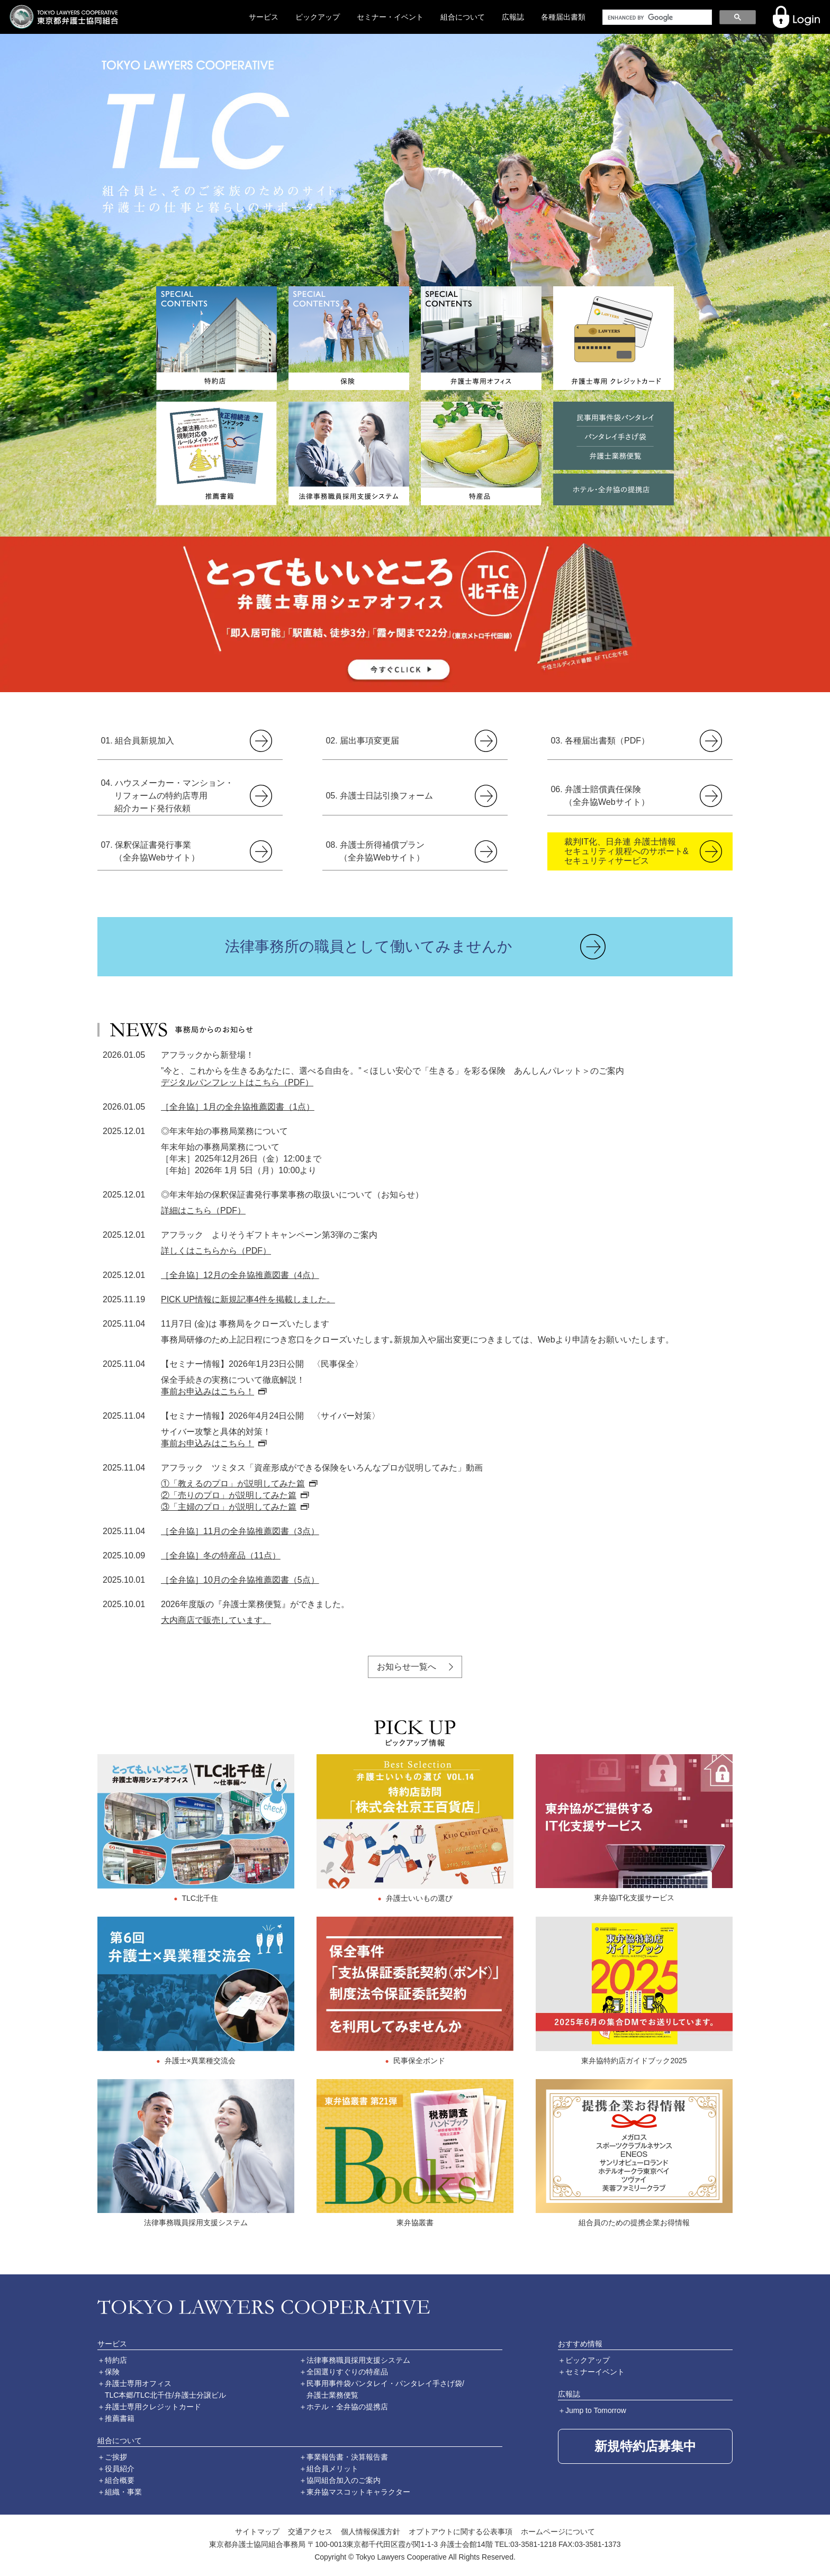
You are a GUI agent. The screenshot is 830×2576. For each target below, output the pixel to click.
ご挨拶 (116, 2457)
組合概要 (119, 2480)
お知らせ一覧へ (406, 1666)
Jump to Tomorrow (595, 2410)
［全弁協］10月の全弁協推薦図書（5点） (240, 1579)
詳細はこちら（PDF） (203, 1210)
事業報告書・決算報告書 (347, 2457)
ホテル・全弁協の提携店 (347, 2406)
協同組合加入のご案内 (343, 2480)
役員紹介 (119, 2468)
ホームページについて (558, 2531)
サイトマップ (257, 2531)
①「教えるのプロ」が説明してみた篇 (233, 1483)
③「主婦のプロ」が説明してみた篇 (228, 1506)
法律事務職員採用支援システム (358, 2360)
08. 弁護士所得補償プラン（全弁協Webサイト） (375, 851)
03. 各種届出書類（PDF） (600, 740)
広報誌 (513, 17)
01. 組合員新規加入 (137, 740)
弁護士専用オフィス (138, 2383)
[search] (656, 17)
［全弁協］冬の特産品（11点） (221, 1555)
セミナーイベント (595, 2372)
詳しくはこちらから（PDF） (216, 1250)
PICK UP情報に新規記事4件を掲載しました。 (248, 1299)
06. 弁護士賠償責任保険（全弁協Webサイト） (600, 795)
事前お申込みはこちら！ (207, 1391)
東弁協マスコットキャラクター (358, 2492)
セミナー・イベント (390, 17)
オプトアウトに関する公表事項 (460, 2531)
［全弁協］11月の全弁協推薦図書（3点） (240, 1531)
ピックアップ (317, 17)
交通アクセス (310, 2531)
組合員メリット (332, 2468)
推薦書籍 (119, 2418)
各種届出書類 (563, 17)
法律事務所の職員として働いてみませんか (368, 946)
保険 (112, 2372)
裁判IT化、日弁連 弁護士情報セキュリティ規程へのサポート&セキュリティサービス (626, 851)
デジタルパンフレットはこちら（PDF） (237, 1082)
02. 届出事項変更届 (362, 740)
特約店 (116, 2360)
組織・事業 (123, 2492)
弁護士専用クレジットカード (153, 2406)
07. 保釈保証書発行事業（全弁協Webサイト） (150, 851)
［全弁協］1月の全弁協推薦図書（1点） (237, 1106)
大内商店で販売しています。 (216, 1620)
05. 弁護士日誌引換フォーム (379, 795)
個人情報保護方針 (370, 2531)
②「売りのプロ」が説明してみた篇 (228, 1495)
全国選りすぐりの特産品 (347, 2372)
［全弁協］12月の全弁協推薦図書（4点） (240, 1275)
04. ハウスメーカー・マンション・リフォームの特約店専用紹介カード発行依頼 (167, 795)
